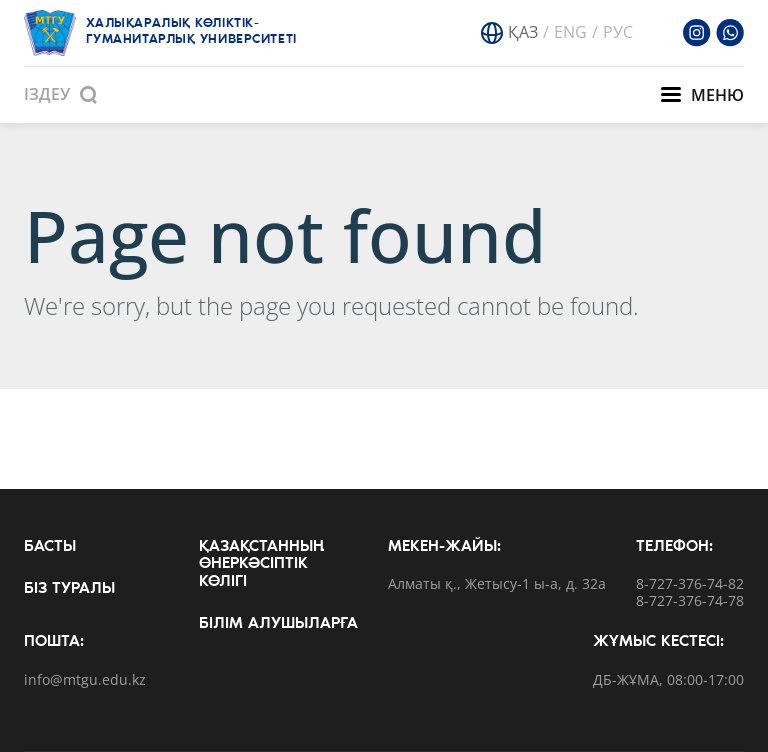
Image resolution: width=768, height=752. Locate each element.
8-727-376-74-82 (690, 584)
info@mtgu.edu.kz (85, 680)
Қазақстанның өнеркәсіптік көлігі (261, 564)
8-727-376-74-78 (690, 601)
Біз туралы (69, 589)
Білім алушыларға (278, 624)
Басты (50, 547)
